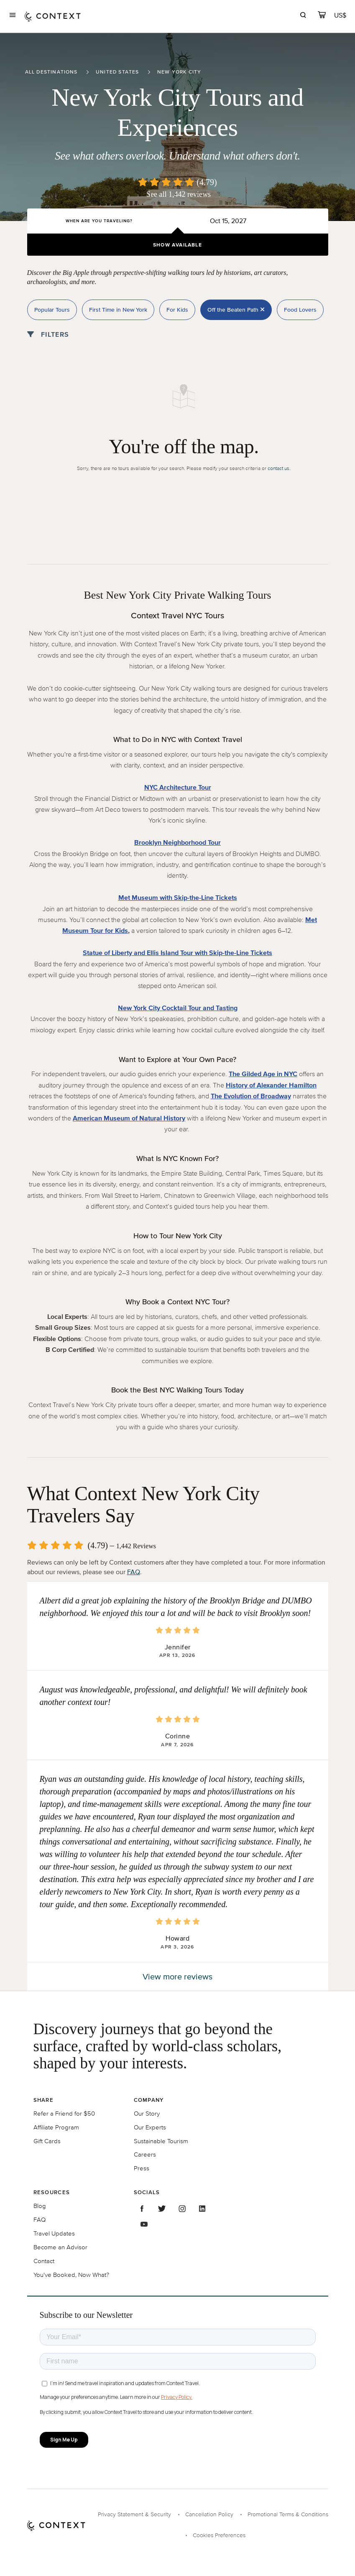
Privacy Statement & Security (134, 2514)
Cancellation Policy (209, 2514)
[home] (53, 16)
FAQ (133, 1571)
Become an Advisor (60, 2247)
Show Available (177, 244)
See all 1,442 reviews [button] (178, 194)
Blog (39, 2205)
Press (141, 2168)
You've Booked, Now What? (71, 2274)
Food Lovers (300, 310)
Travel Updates (54, 2233)
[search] (303, 16)
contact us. (279, 468)
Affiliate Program (56, 2127)
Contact (43, 2260)
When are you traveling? (99, 220)
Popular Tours (52, 310)
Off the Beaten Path (236, 310)
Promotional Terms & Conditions (288, 2514)
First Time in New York (118, 310)
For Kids (177, 310)
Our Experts (150, 2127)
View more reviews (177, 1976)
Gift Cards (47, 2140)
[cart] (321, 16)
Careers (145, 2154)
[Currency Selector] (340, 15)
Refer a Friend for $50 (64, 2113)
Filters (48, 334)
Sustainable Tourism (161, 2140)
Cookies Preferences (219, 2535)
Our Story (147, 2113)
